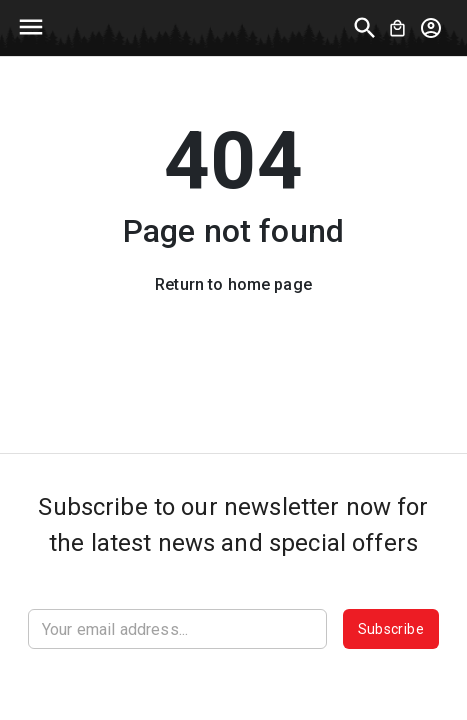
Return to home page (233, 284)
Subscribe (391, 629)
